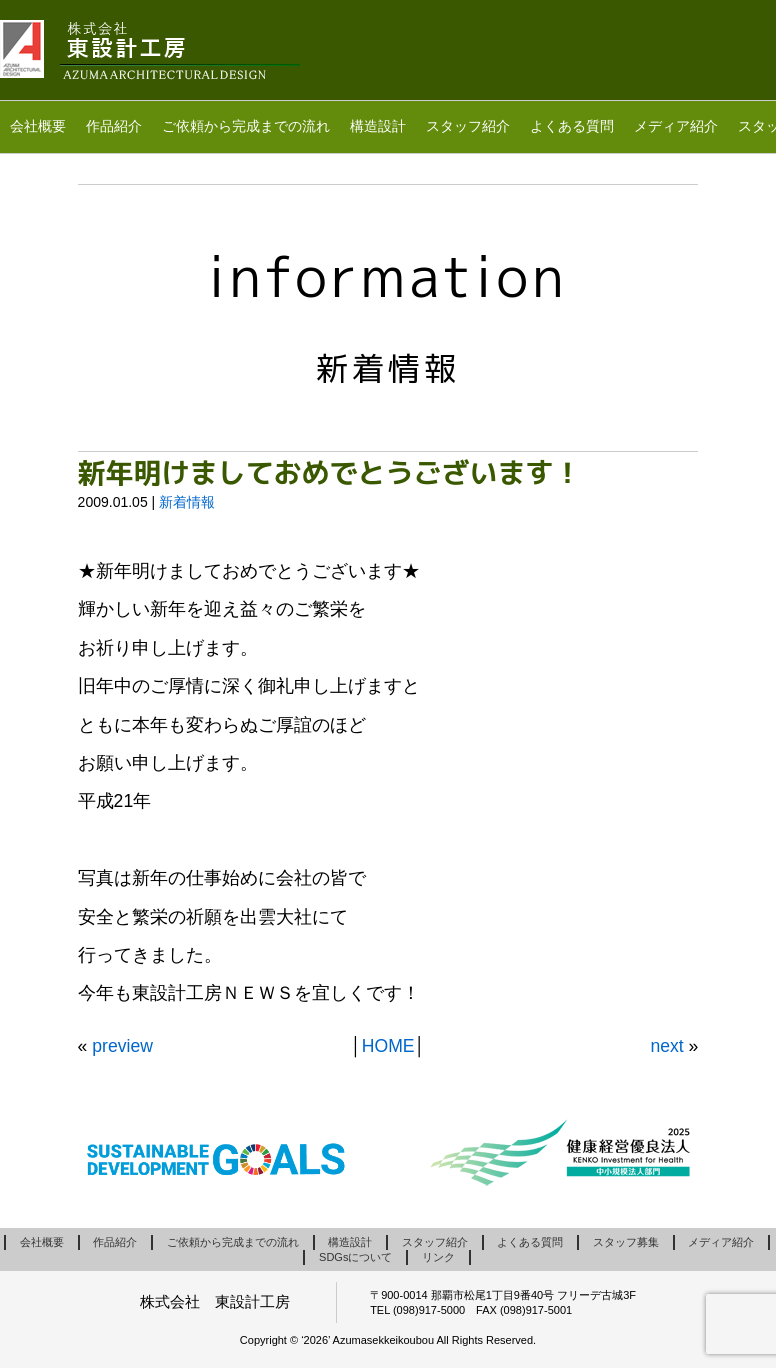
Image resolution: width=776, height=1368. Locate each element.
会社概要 (38, 126)
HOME (388, 1046)
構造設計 (378, 126)
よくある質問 (572, 126)
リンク (438, 1257)
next (666, 1046)
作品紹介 (114, 126)
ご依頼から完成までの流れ (246, 126)
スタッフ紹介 (468, 126)
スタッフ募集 (626, 1242)
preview (122, 1046)
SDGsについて (355, 1257)
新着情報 (187, 502)
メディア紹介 (676, 126)
